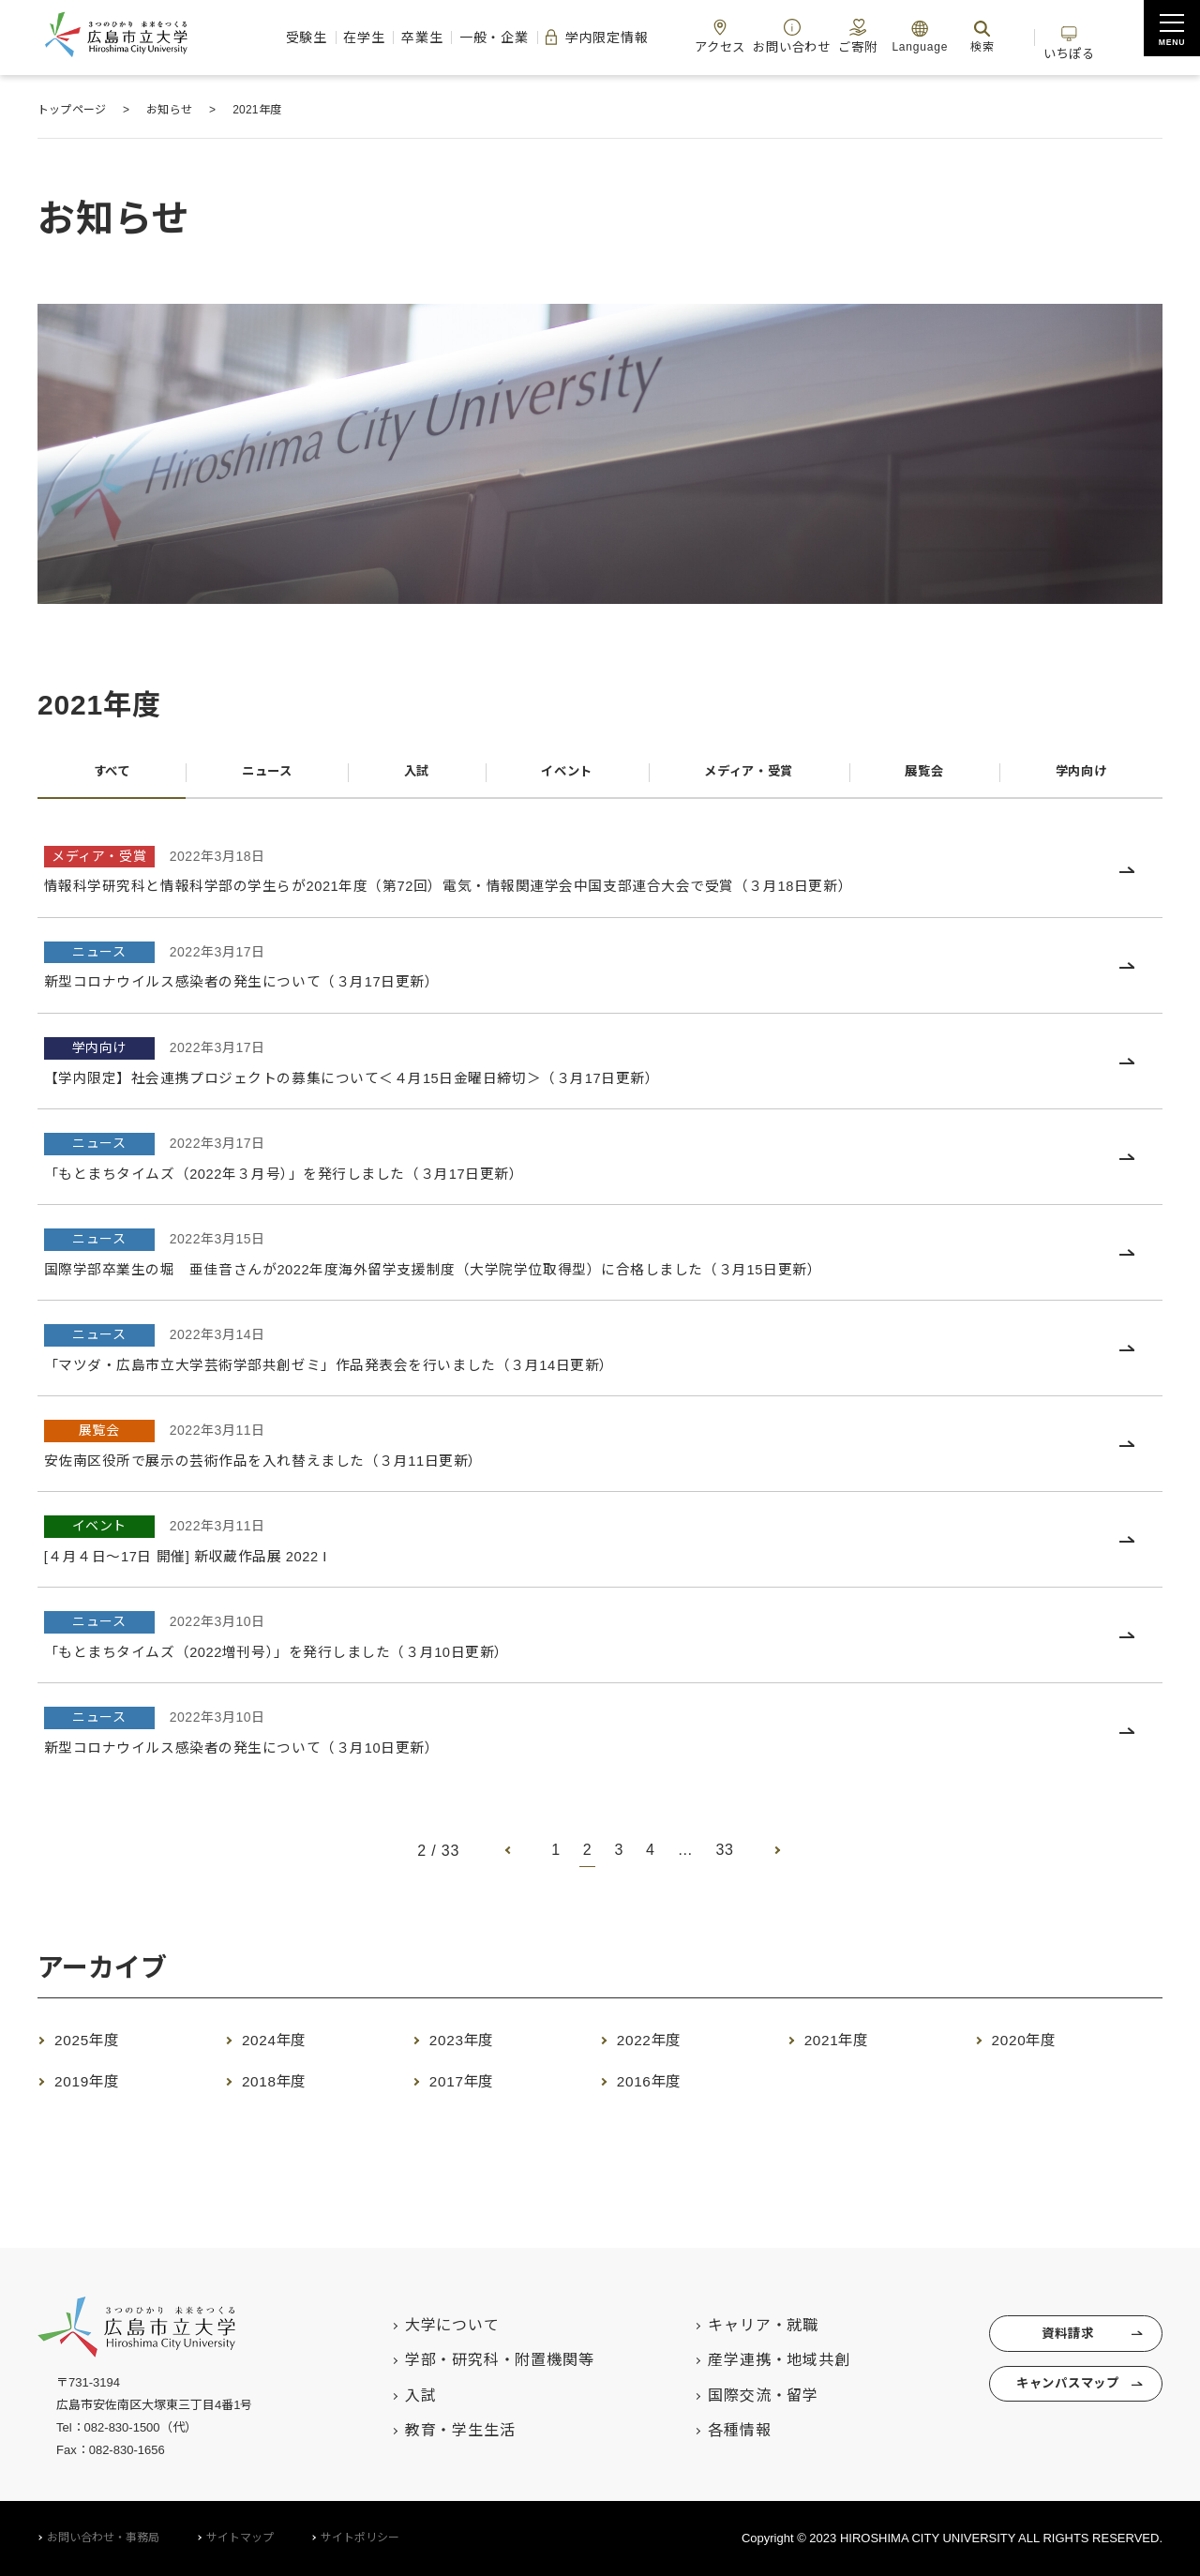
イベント (559, 775)
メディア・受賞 (747, 775)
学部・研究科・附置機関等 (473, 2360)
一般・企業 (453, 37)
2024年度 (284, 2046)
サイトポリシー (360, 2537)
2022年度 (659, 2046)
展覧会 (925, 775)
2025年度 (96, 2046)
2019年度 (96, 2087)
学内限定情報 (571, 37)
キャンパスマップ (1058, 2394)
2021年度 (846, 2046)
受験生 (224, 37)
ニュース (264, 775)
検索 (1001, 36)
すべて (110, 775)
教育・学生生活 (434, 2430)
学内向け (1080, 775)
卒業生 (367, 37)
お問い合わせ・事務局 (103, 2537)
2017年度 (471, 2087)
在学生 (295, 37)
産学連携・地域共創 (753, 2360)
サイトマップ (240, 2537)
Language (938, 36)
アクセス (711, 36)
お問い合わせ (794, 36)
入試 (412, 775)
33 (725, 1857)
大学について (426, 2325)
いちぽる (1105, 36)
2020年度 (1034, 2046)
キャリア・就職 (737, 2325)
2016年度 (659, 2087)
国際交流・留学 (737, 2395)
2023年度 (471, 2046)
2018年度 (284, 2087)
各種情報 (713, 2430)
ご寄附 (870, 36)
